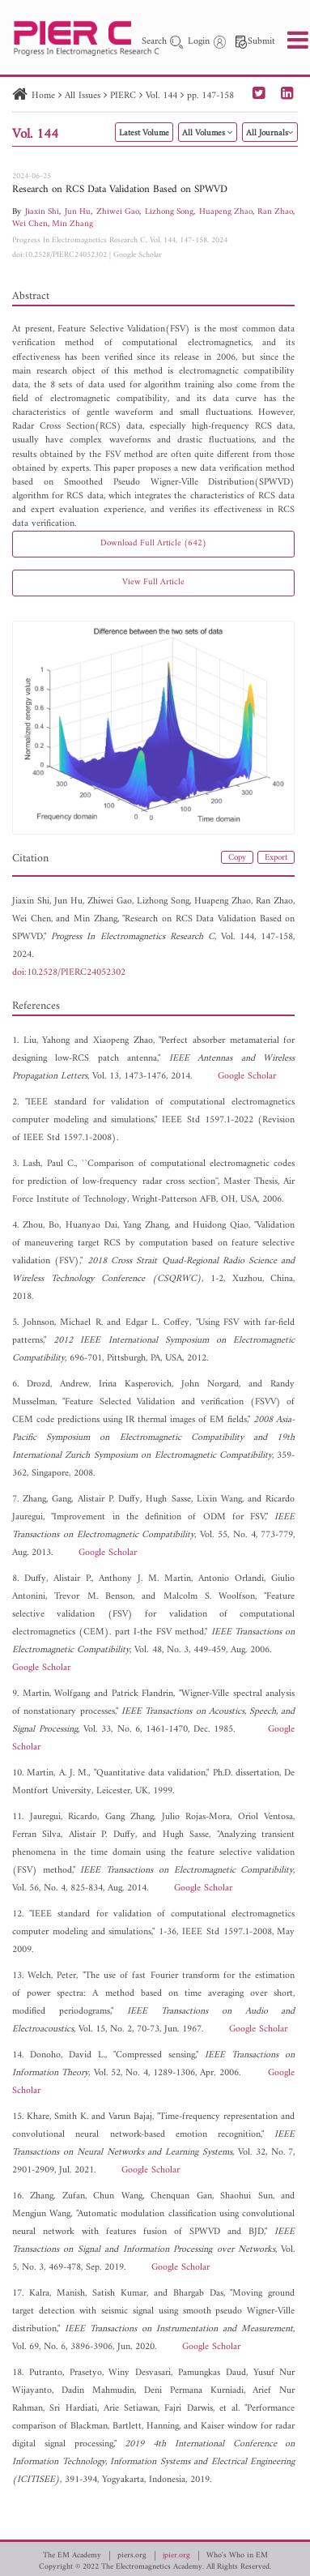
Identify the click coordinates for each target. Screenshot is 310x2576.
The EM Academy (72, 2555)
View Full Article (153, 582)
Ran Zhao (275, 212)
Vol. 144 (161, 96)
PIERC (123, 96)
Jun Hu (78, 212)
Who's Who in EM (237, 2555)
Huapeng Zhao (226, 212)
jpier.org (176, 2555)
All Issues (82, 96)
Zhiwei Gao (117, 212)
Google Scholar (137, 255)
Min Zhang (72, 224)
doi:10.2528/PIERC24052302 (59, 255)
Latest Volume (144, 133)
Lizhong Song (169, 212)
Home (43, 96)
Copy (237, 858)
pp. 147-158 (210, 96)
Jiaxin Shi (42, 212)
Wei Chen (30, 224)
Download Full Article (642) (153, 543)
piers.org (132, 2555)
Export (276, 858)
